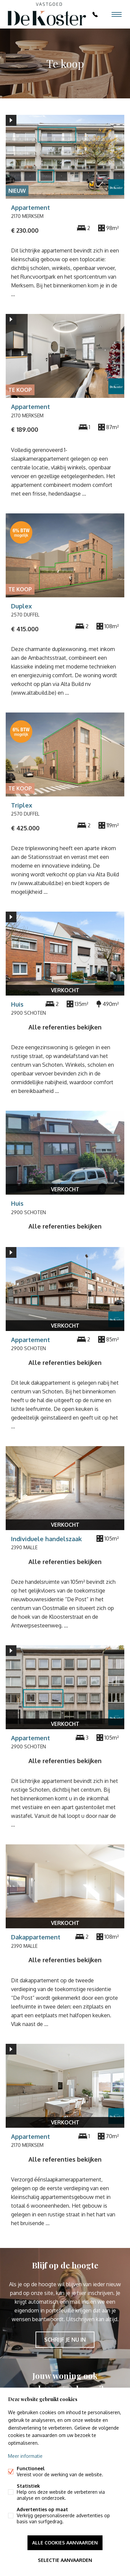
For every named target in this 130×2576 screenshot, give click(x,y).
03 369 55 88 (95, 14)
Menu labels (117, 14)
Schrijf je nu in (65, 2339)
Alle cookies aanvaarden (65, 2542)
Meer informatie (25, 2456)
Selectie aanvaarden (65, 2560)
